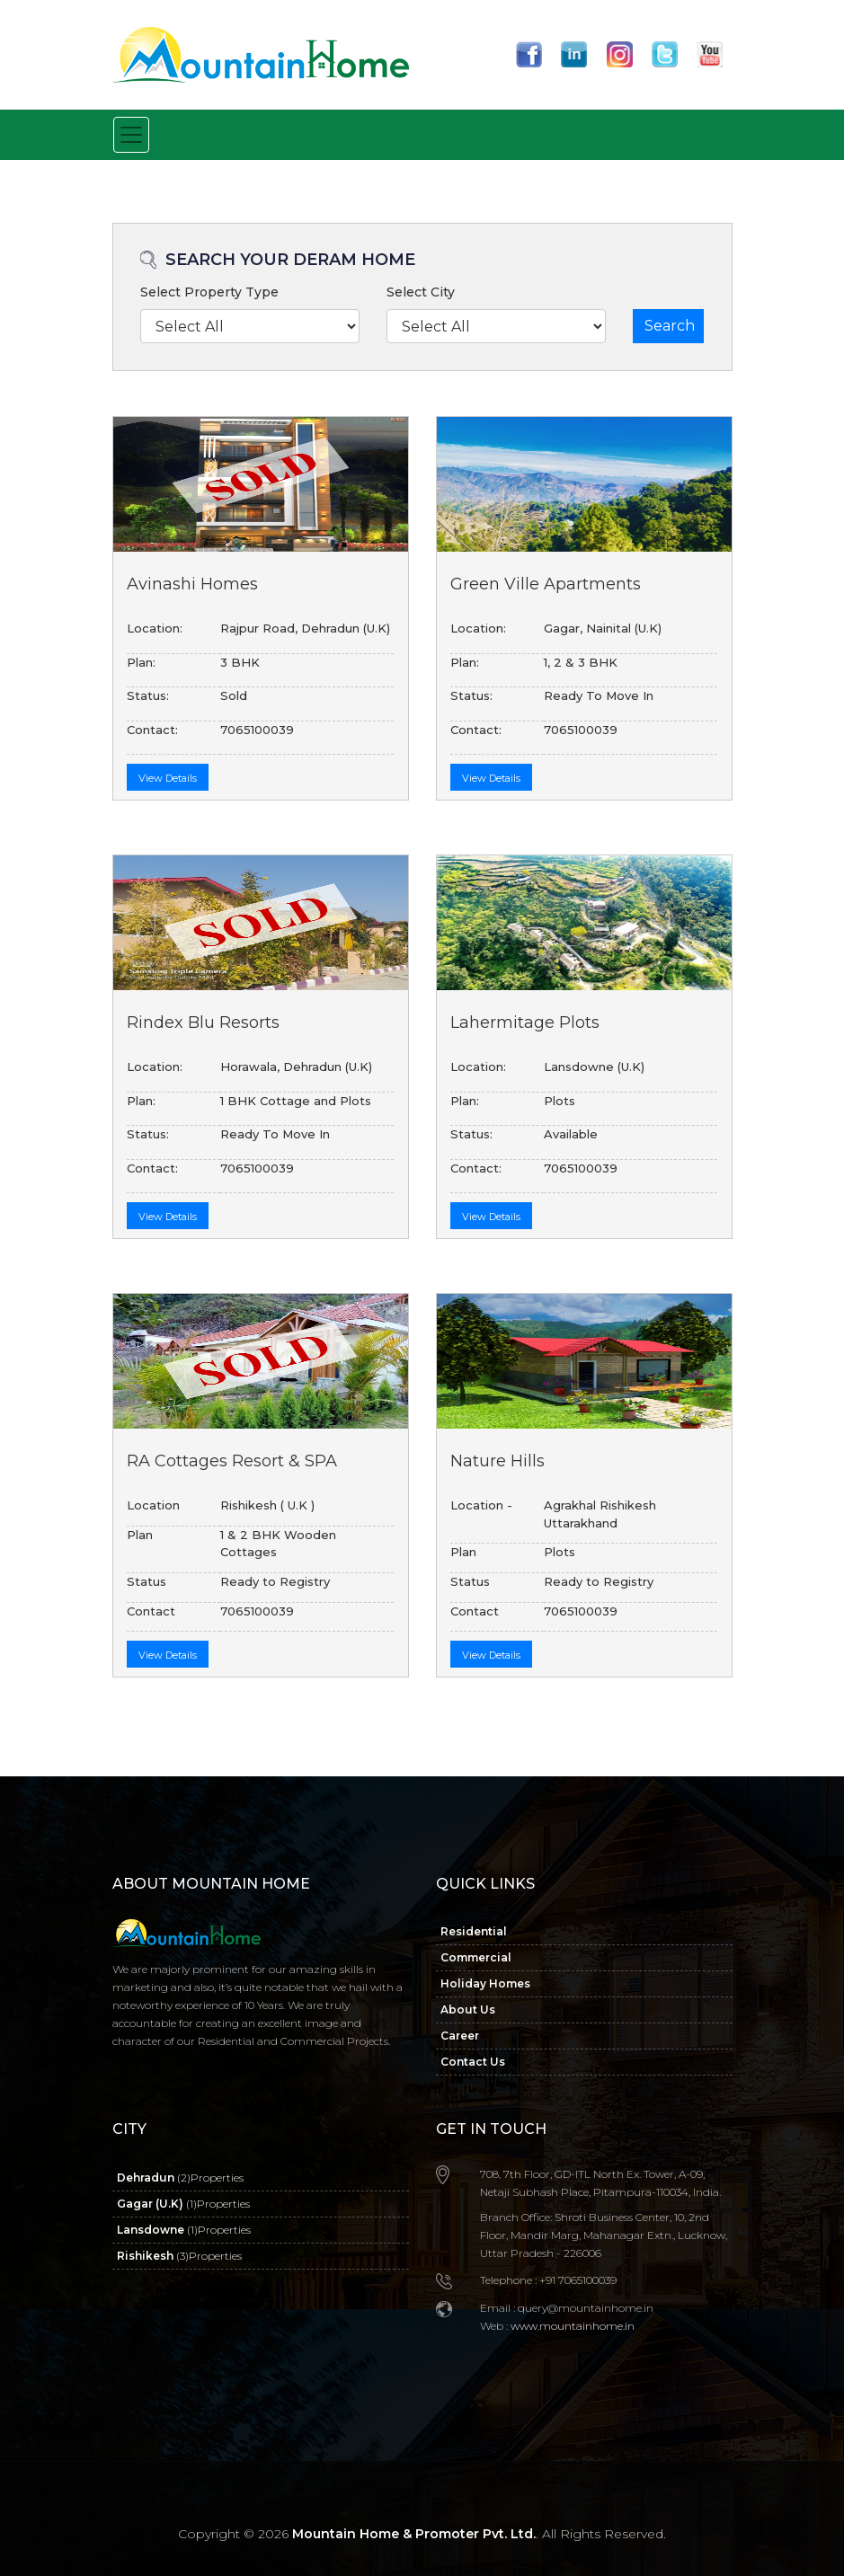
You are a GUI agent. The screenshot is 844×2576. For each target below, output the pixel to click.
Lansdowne (184, 2229)
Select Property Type (209, 292)
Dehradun (180, 2177)
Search (669, 325)
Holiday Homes (485, 1983)
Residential (473, 1931)
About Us (467, 2009)
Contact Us (472, 2061)
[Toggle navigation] (131, 135)
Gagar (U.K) (183, 2203)
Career (459, 2035)
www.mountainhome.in (571, 2326)
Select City (420, 292)
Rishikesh (179, 2255)
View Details (167, 778)
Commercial (475, 1957)
